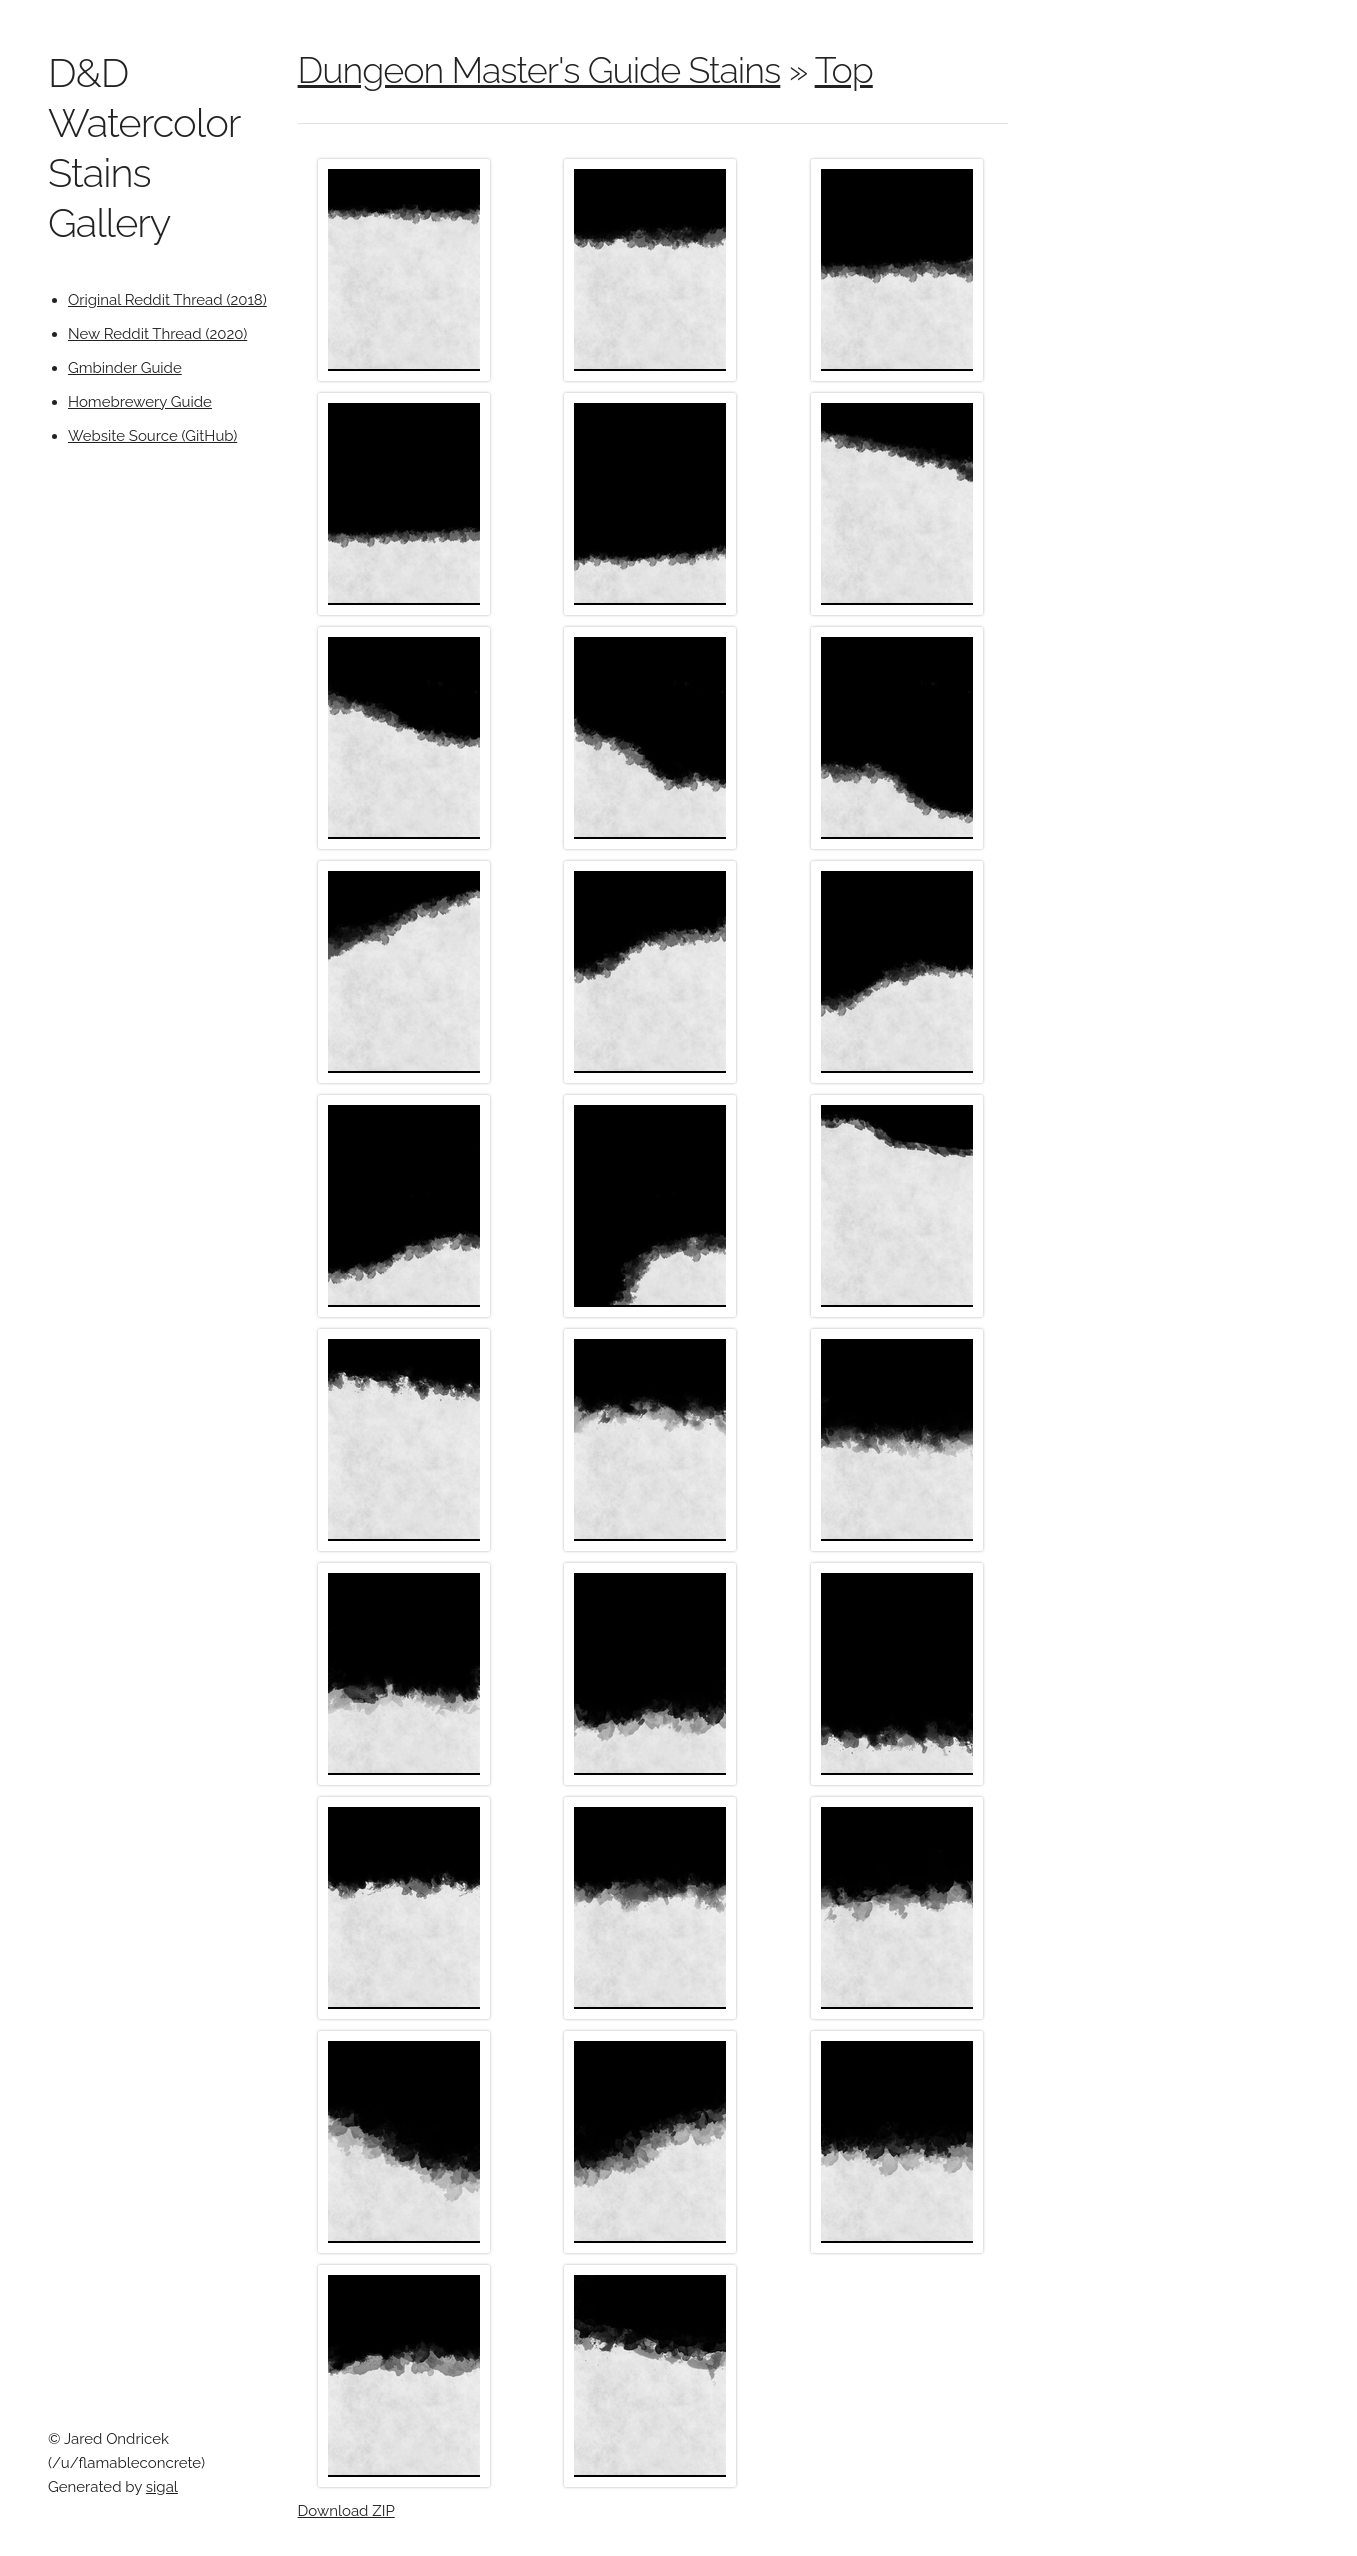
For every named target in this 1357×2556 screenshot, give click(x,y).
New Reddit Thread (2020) (157, 334)
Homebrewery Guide (140, 402)
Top (844, 70)
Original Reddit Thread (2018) (167, 300)
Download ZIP (346, 2511)
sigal (162, 2487)
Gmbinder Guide (125, 368)
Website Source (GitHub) (152, 436)
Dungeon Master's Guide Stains (539, 70)
